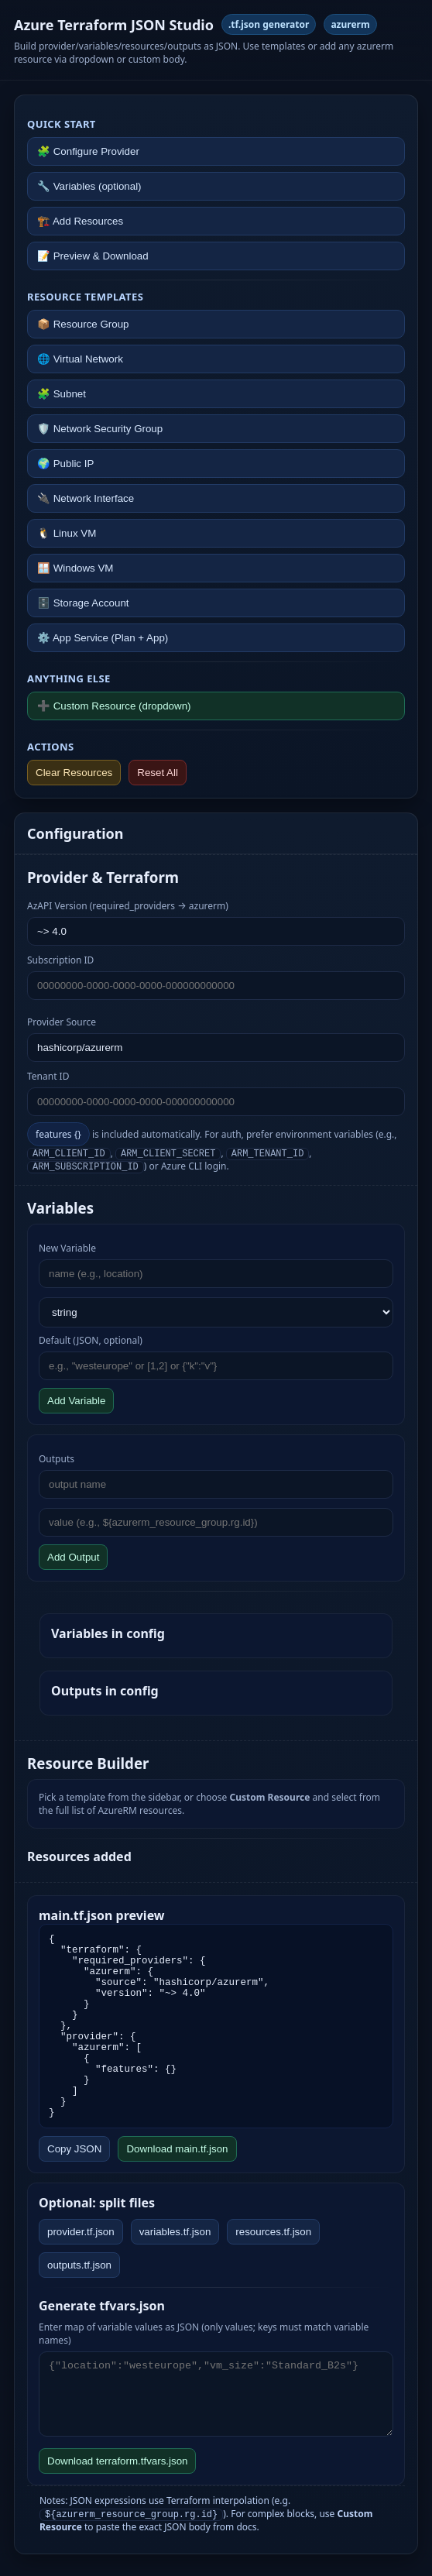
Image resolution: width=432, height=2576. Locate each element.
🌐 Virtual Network (80, 359)
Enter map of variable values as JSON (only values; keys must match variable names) (204, 2333)
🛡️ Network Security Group (100, 428)
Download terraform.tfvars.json (117, 2461)
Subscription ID (60, 960)
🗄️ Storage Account (83, 603)
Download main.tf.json (177, 2149)
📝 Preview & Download (93, 256)
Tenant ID (48, 1076)
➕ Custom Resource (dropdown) (114, 706)
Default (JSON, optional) (90, 1340)
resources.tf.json (273, 2232)
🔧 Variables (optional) (89, 186)
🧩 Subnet (61, 394)
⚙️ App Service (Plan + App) (102, 638)
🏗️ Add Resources (80, 221)
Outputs (56, 1458)
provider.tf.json (81, 2232)
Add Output (73, 1557)
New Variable (67, 1248)
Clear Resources (74, 772)
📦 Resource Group (83, 324)
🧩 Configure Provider (88, 151)
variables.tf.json (175, 2232)
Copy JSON (74, 2149)
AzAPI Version (127, 905)
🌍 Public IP (65, 463)
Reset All (157, 772)
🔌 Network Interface (85, 498)
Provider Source (61, 1022)
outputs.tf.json (79, 2265)
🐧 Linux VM (66, 533)
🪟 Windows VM (75, 568)
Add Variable (76, 1400)
